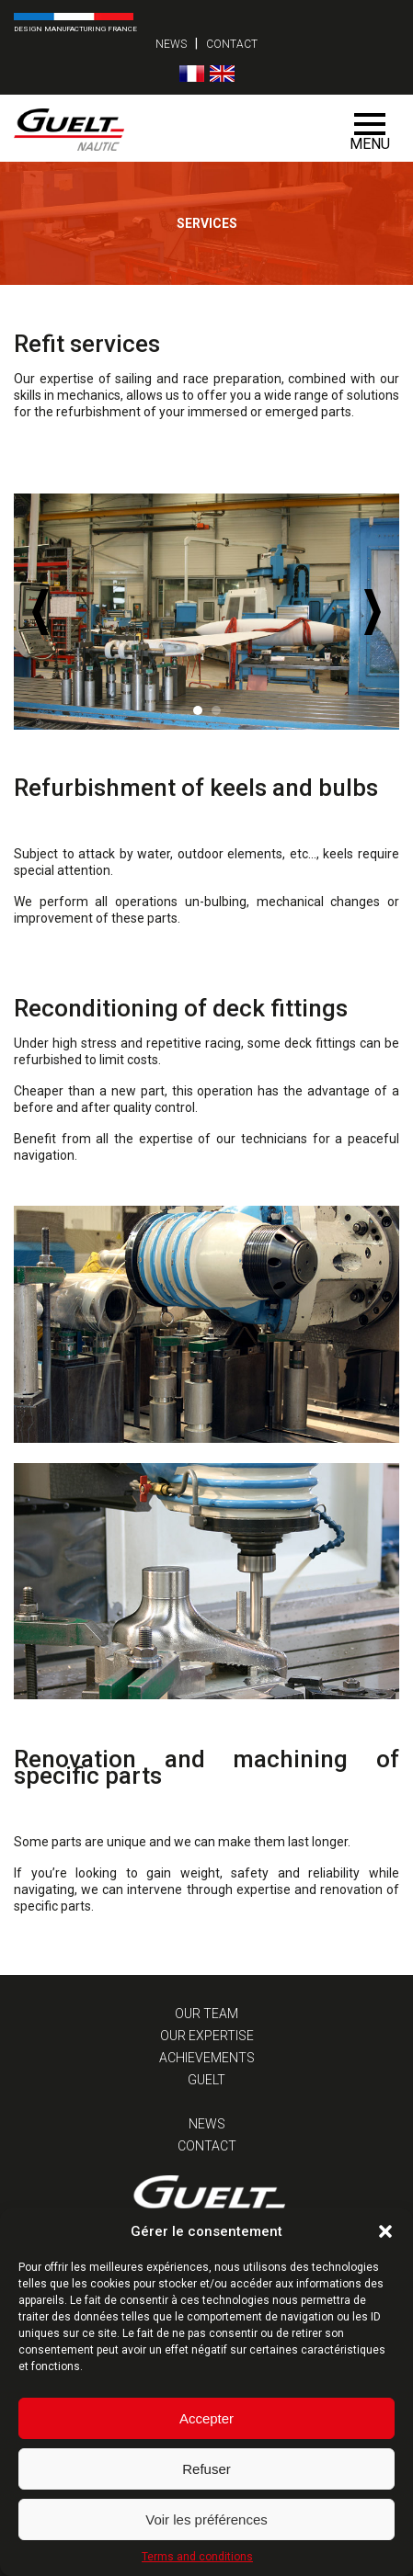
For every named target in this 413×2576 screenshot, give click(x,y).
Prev (40, 612)
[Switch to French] (191, 73)
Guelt (206, 2079)
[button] (385, 2231)
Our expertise (207, 2035)
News (171, 44)
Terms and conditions (197, 2556)
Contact (232, 44)
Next (372, 612)
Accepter (206, 2418)
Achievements (207, 2057)
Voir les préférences (206, 2519)
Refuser (206, 2469)
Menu (370, 133)
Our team (206, 2013)
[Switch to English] (222, 73)
